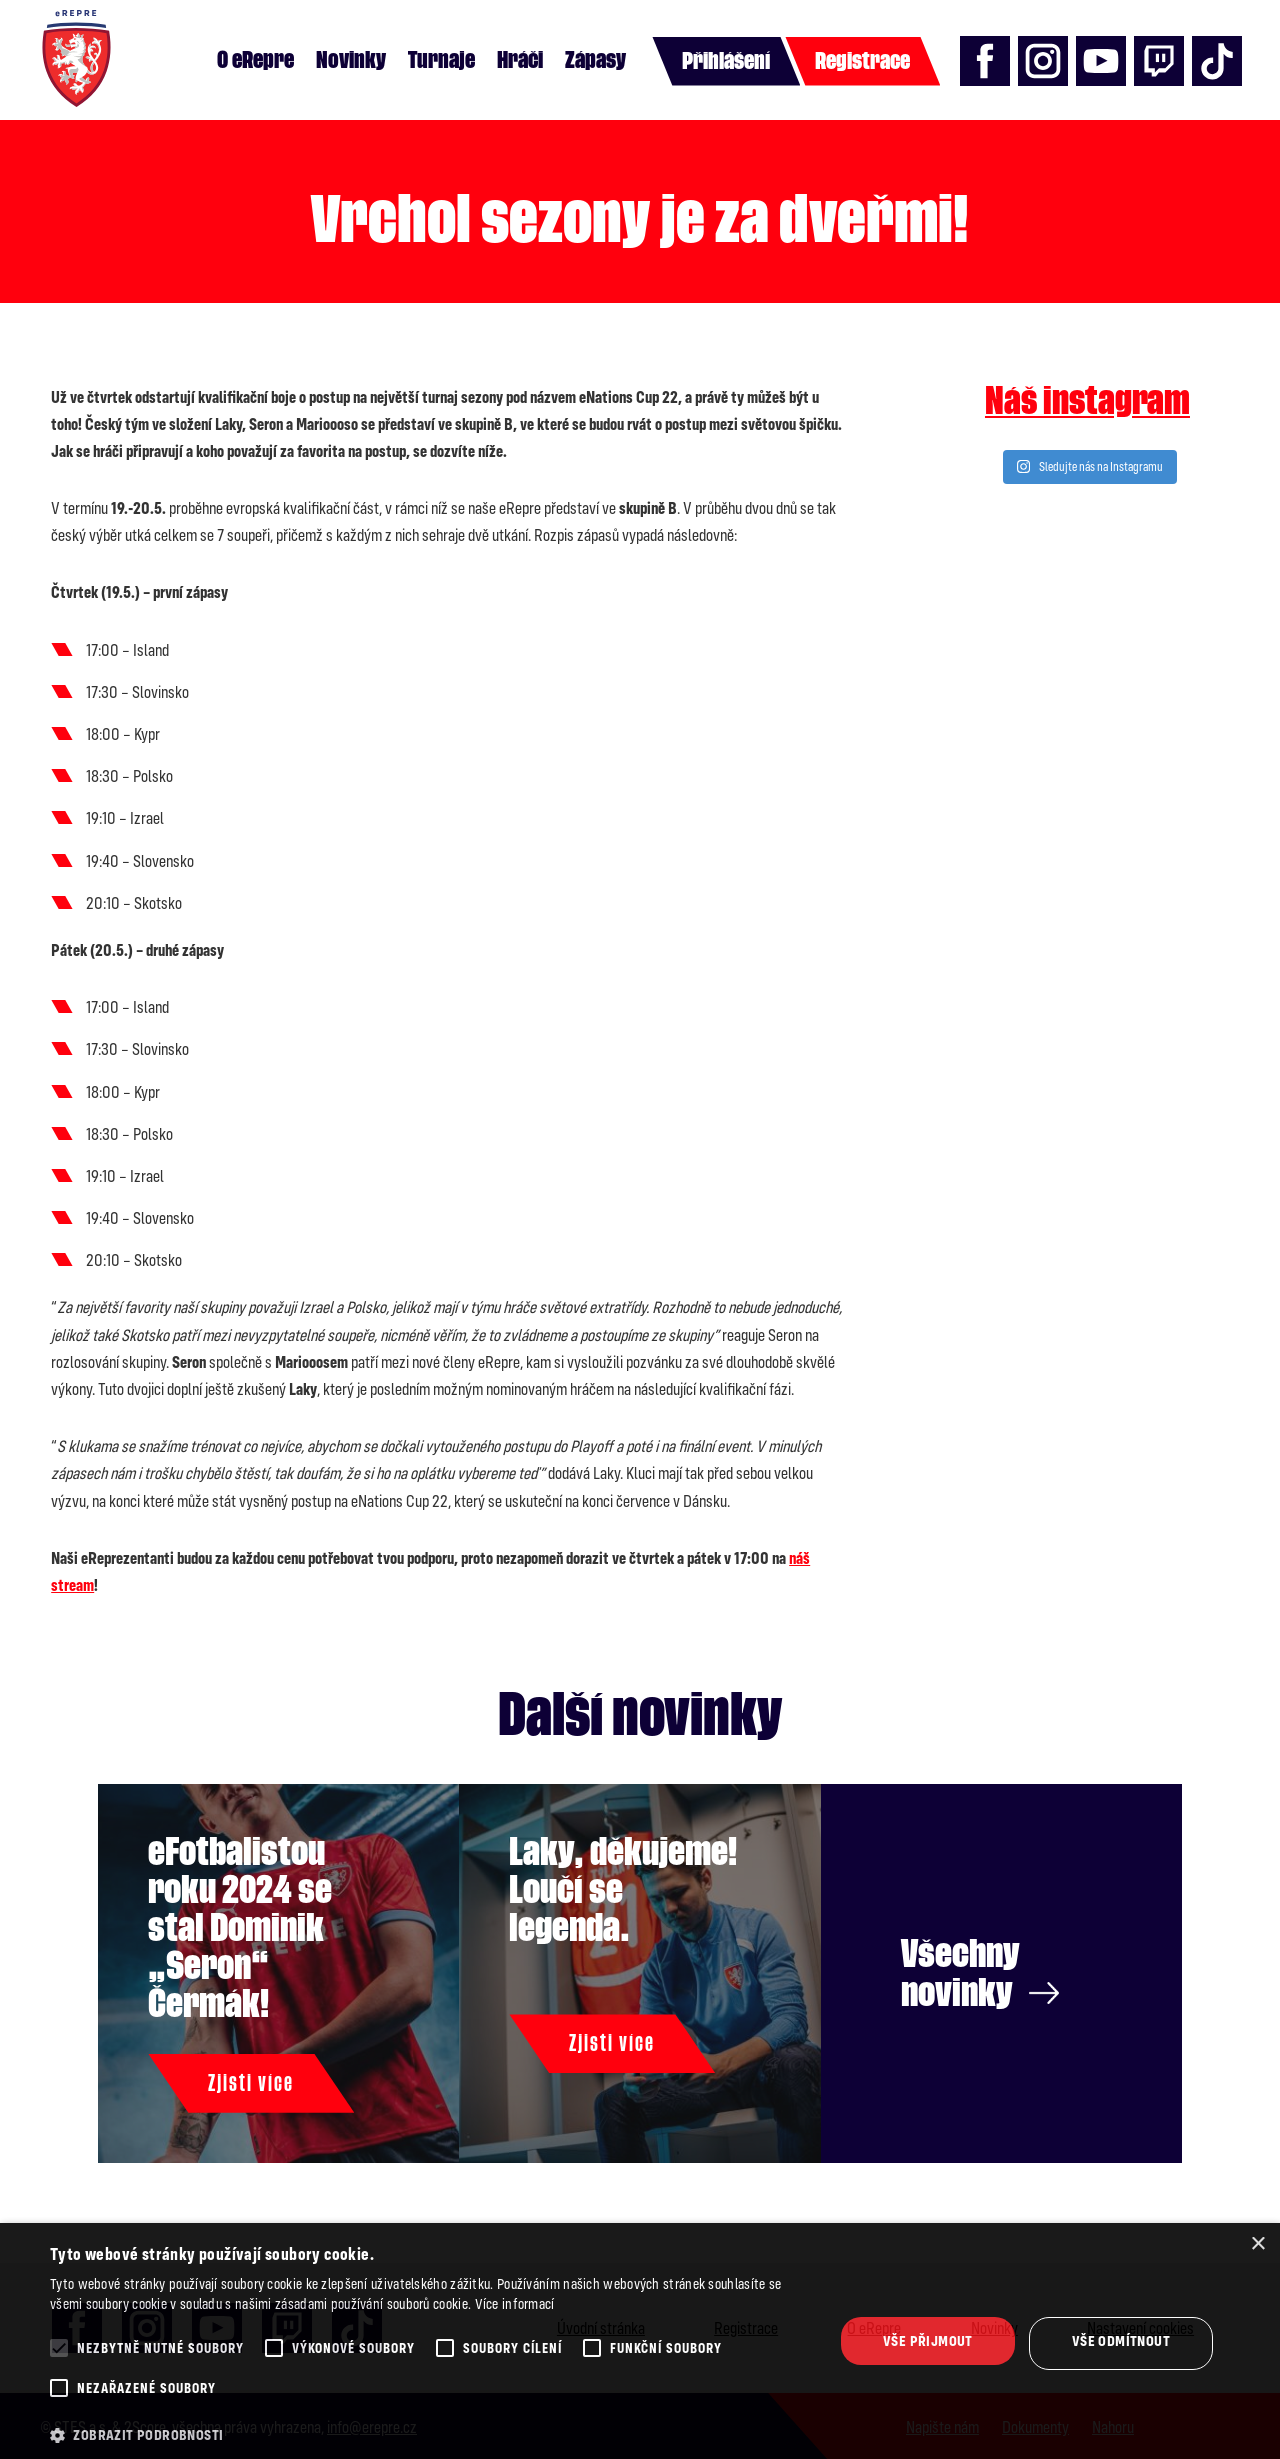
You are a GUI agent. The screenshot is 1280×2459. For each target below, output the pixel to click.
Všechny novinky (981, 1972)
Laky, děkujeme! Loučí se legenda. (624, 1889)
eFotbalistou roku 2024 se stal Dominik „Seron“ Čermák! (242, 1927)
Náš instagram (1087, 401)
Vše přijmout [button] (928, 2340)
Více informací (515, 2303)
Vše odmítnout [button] (1121, 2340)
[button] (430, 2435)
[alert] (640, 2341)
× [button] (1257, 2244)
